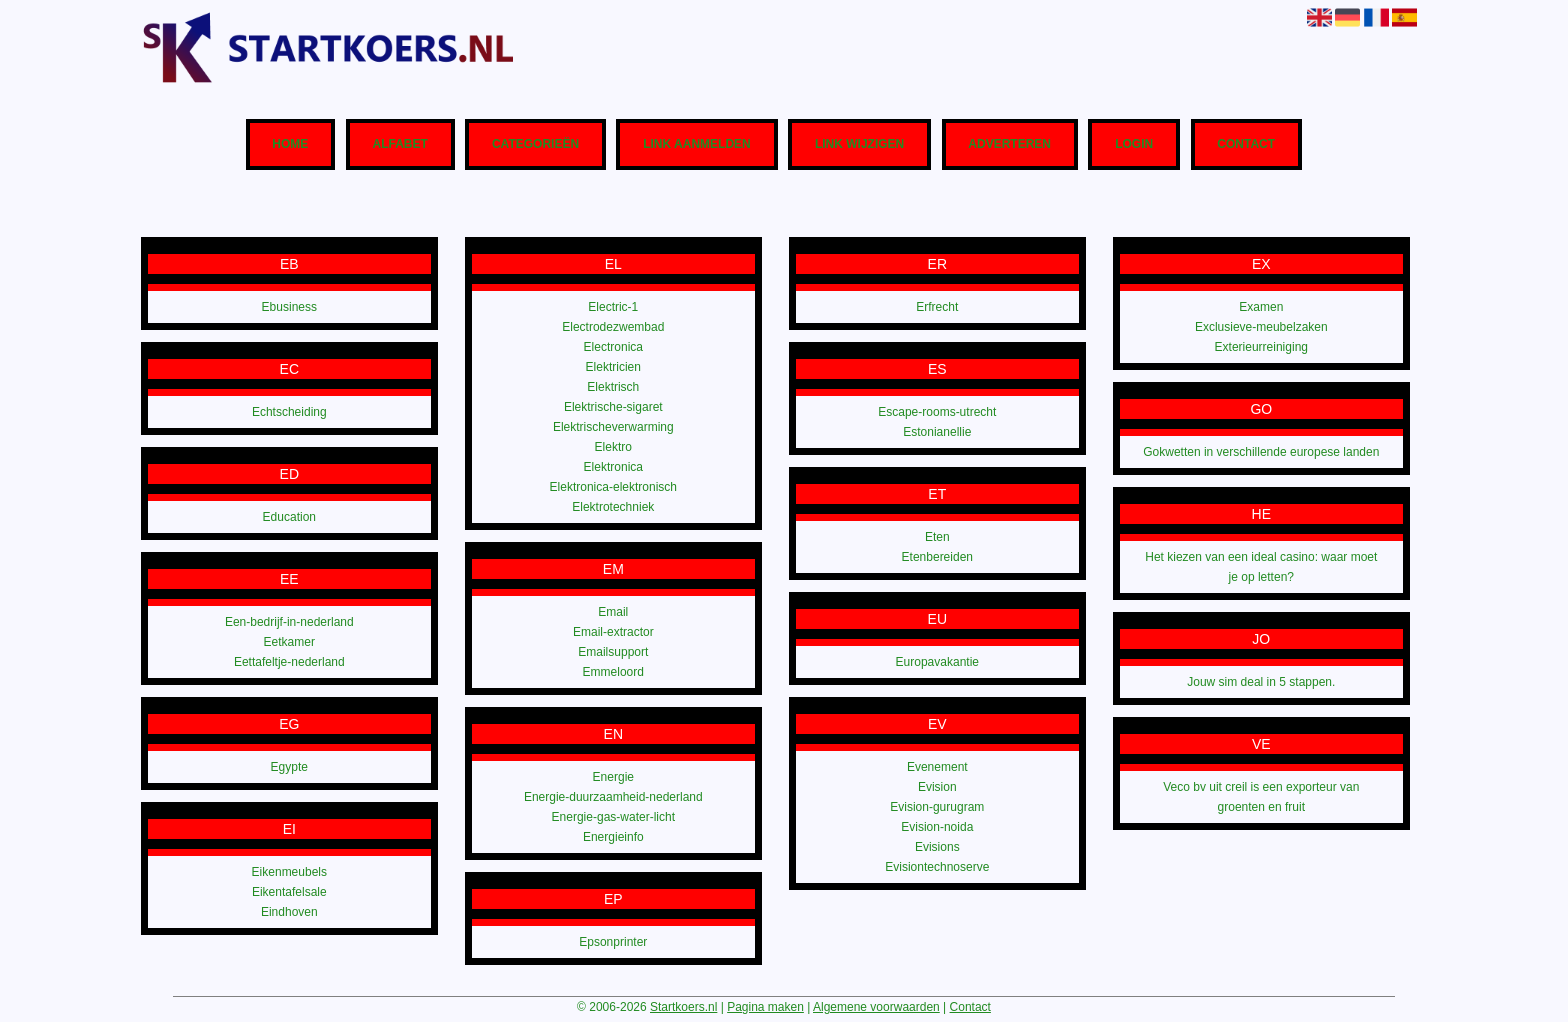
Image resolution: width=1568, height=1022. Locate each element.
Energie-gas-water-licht (613, 817)
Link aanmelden (697, 145)
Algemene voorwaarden (876, 1007)
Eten (937, 537)
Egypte (289, 767)
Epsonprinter (613, 942)
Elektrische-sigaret (613, 407)
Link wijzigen (859, 145)
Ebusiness (289, 307)
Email (613, 612)
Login (1134, 145)
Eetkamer (289, 642)
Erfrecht (937, 307)
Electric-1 (613, 307)
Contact (1246, 145)
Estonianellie (937, 432)
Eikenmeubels (289, 872)
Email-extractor (613, 632)
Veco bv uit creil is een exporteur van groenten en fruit (1261, 797)
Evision (937, 787)
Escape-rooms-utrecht (937, 412)
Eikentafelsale (289, 892)
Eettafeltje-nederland (289, 662)
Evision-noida (937, 827)
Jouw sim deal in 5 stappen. (1261, 682)
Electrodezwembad (613, 327)
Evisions (937, 847)
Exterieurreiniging (1261, 347)
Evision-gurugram (937, 807)
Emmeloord (613, 672)
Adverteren (1009, 145)
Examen (1261, 307)
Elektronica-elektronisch (613, 487)
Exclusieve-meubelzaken (1261, 327)
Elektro (613, 447)
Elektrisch (613, 387)
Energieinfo (613, 837)
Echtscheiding (289, 412)
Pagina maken (765, 1007)
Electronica (613, 347)
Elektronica (613, 467)
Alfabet (399, 145)
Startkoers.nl (683, 1007)
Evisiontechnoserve (937, 867)
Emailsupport (613, 652)
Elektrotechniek (613, 507)
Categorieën (535, 145)
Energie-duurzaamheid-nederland (613, 797)
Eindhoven (289, 912)
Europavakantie (937, 662)
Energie (613, 777)
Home (290, 145)
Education (289, 517)
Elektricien (613, 367)
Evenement (937, 767)
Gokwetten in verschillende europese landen (1261, 452)
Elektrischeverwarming (613, 427)
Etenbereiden (937, 557)
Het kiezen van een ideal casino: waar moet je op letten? (1261, 567)
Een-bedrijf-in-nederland (289, 622)
